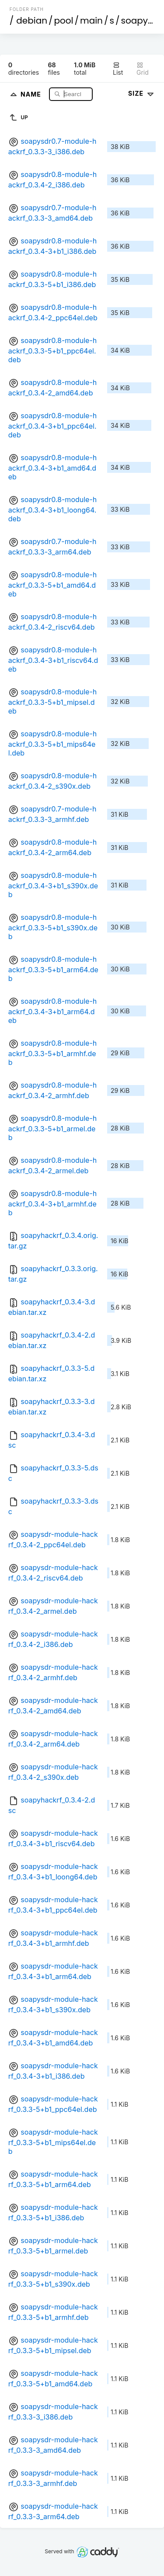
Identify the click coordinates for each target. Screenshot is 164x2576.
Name (32, 93)
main (91, 20)
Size (142, 93)
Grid (142, 69)
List (118, 69)
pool (63, 20)
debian (31, 20)
